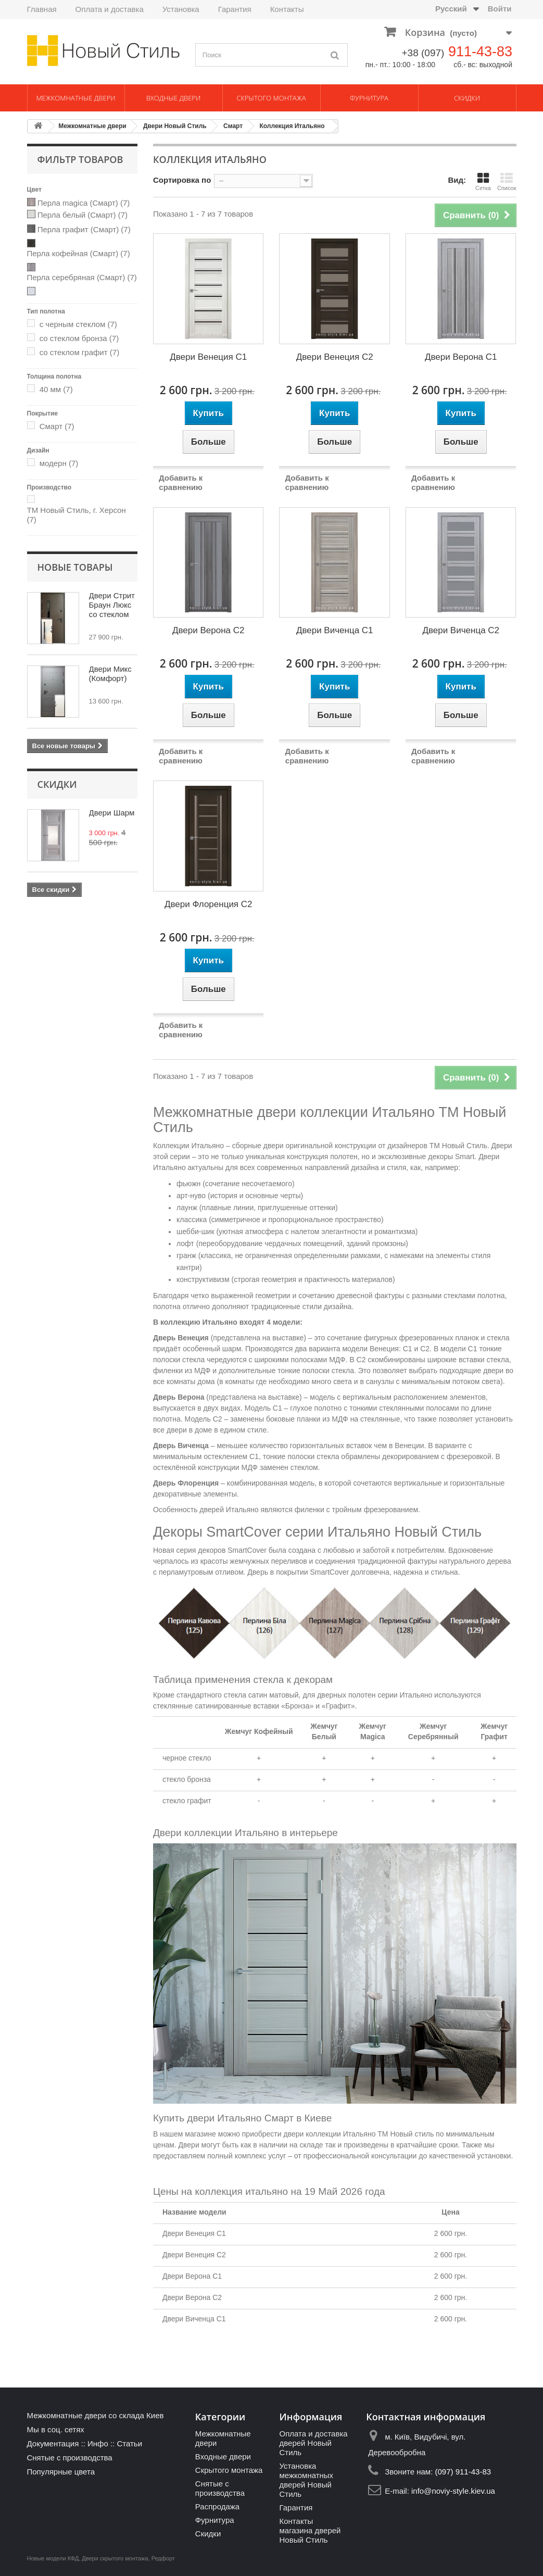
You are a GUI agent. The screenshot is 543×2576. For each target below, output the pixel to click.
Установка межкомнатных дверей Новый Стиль (306, 2479)
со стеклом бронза (79, 338)
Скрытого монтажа (271, 98)
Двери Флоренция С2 (208, 904)
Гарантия (234, 9)
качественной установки (470, 2156)
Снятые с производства (69, 2457)
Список (506, 181)
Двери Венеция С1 (208, 357)
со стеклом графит (79, 352)
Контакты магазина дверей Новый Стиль (309, 2530)
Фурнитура (369, 98)
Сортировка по (182, 179)
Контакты (287, 9)
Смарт (233, 126)
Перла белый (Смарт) (82, 214)
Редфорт (163, 2558)
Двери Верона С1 (461, 357)
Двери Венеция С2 (334, 357)
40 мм (56, 389)
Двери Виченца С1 (334, 630)
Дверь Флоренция (186, 1483)
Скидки (467, 98)
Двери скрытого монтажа (115, 2558)
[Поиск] (335, 55)
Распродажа (217, 2506)
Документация (53, 2443)
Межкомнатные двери (75, 98)
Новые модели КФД (53, 2558)
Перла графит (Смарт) (84, 229)
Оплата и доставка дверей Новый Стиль (313, 2443)
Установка (180, 9)
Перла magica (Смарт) (83, 202)
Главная (42, 9)
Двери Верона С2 (208, 630)
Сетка (483, 181)
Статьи (129, 2443)
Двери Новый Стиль (175, 126)
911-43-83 (480, 51)
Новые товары (75, 567)
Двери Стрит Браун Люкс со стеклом (112, 605)
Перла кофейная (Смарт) (78, 253)
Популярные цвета (61, 2471)
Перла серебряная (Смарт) (82, 277)
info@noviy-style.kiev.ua (453, 2490)
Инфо (97, 2443)
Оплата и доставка (109, 9)
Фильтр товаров (80, 159)
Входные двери (173, 98)
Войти (500, 8)
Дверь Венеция (181, 1338)
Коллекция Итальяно (292, 126)
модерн (59, 463)
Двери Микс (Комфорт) (110, 673)
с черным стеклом (78, 324)
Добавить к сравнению (181, 482)
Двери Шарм (112, 812)
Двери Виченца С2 (460, 630)
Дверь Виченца (181, 1445)
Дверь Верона (178, 1397)
